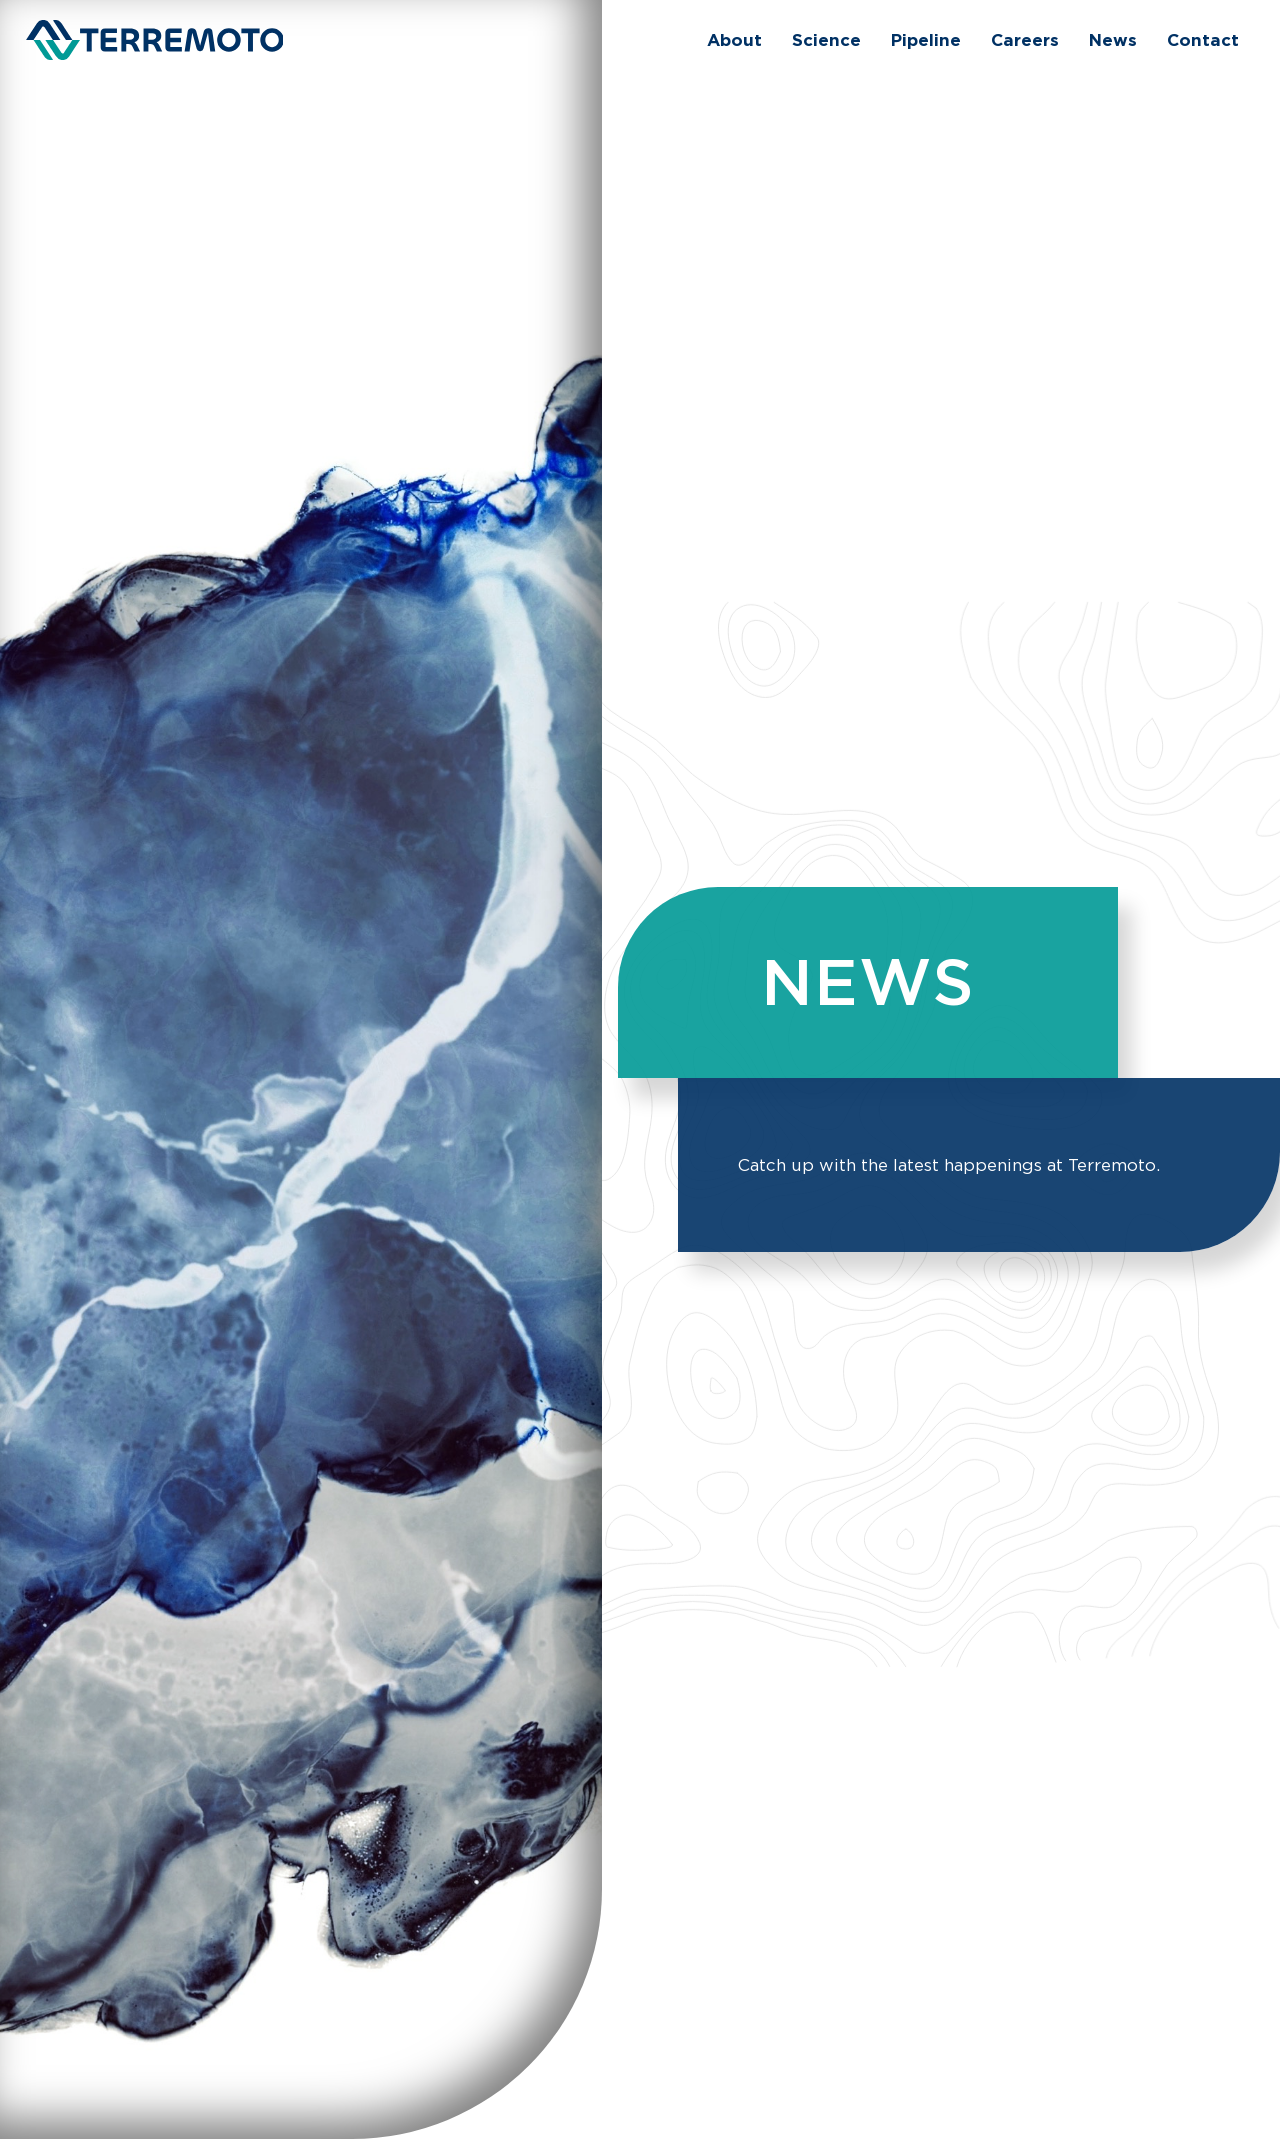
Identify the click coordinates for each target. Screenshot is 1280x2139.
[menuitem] (734, 40)
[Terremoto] (155, 40)
